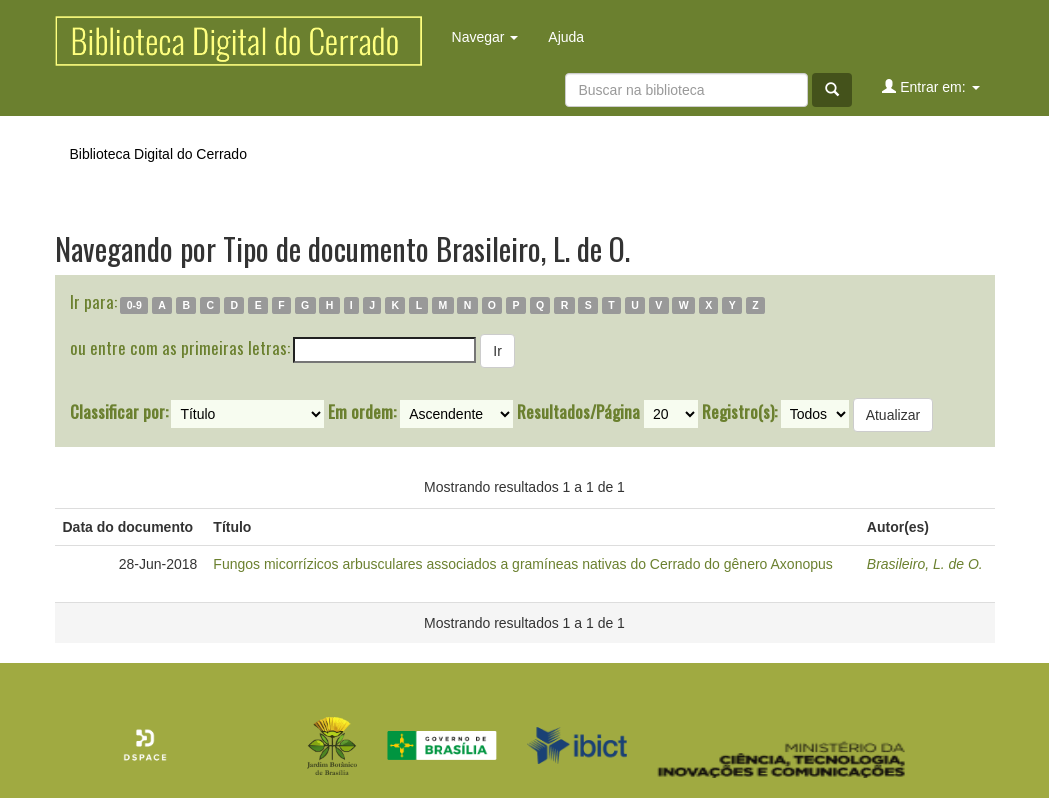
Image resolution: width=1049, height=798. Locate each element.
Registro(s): (739, 412)
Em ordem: (362, 412)
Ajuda (566, 37)
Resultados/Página (578, 412)
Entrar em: (930, 86)
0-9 (134, 305)
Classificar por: (119, 412)
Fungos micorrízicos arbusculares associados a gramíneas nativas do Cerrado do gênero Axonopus (522, 564)
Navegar (485, 37)
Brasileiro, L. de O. (925, 564)
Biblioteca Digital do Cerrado (158, 154)
